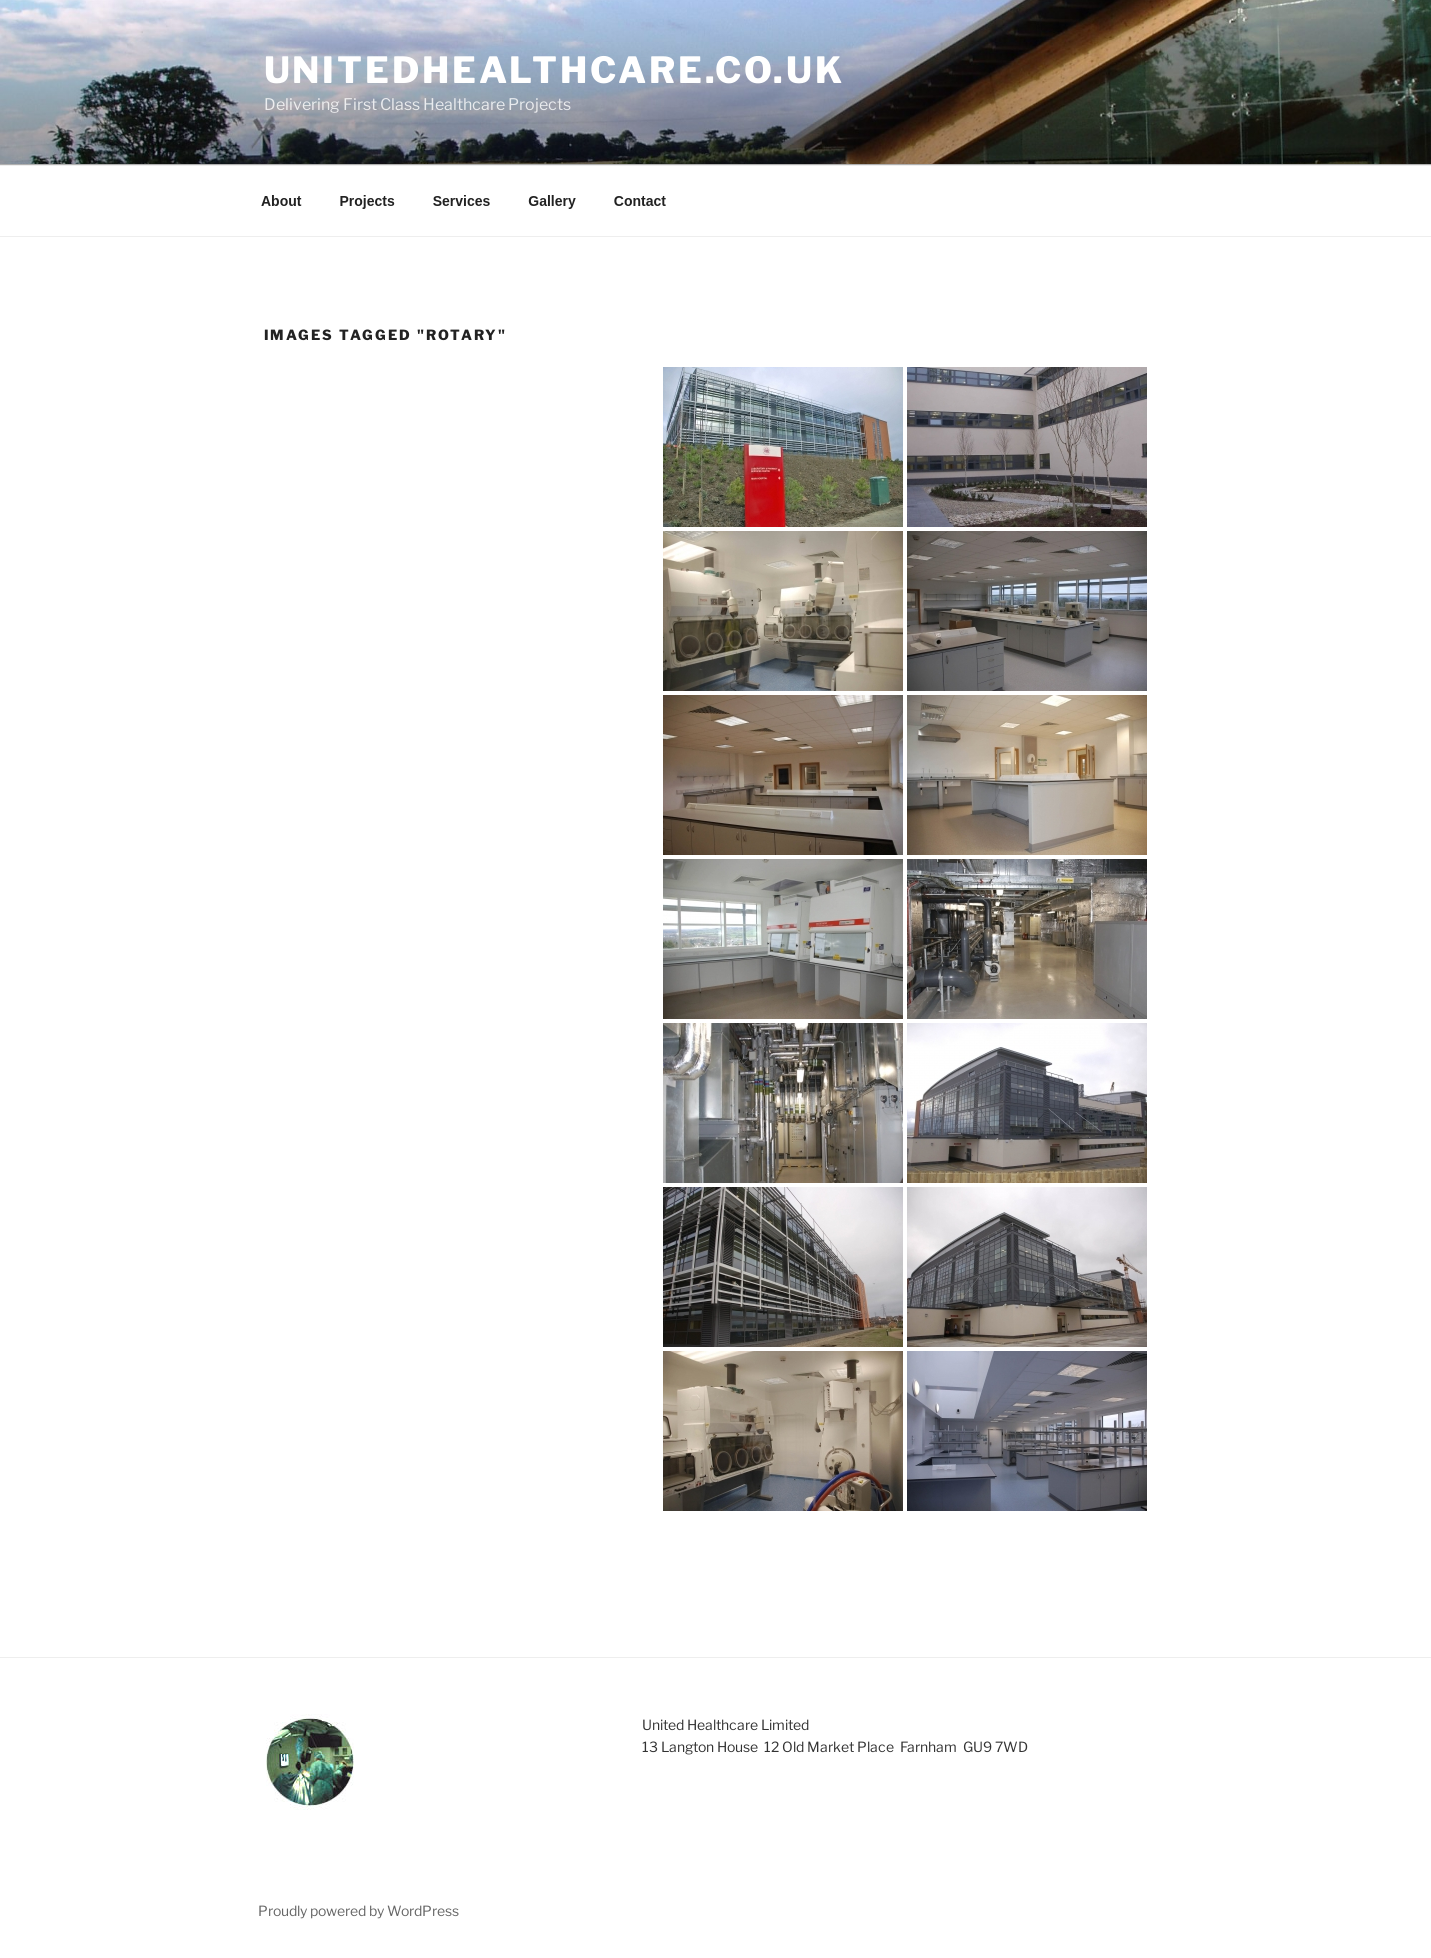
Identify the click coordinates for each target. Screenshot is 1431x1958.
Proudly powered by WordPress (358, 1910)
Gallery (551, 201)
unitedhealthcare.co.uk (554, 70)
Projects (366, 201)
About (281, 201)
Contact (640, 201)
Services (462, 201)
